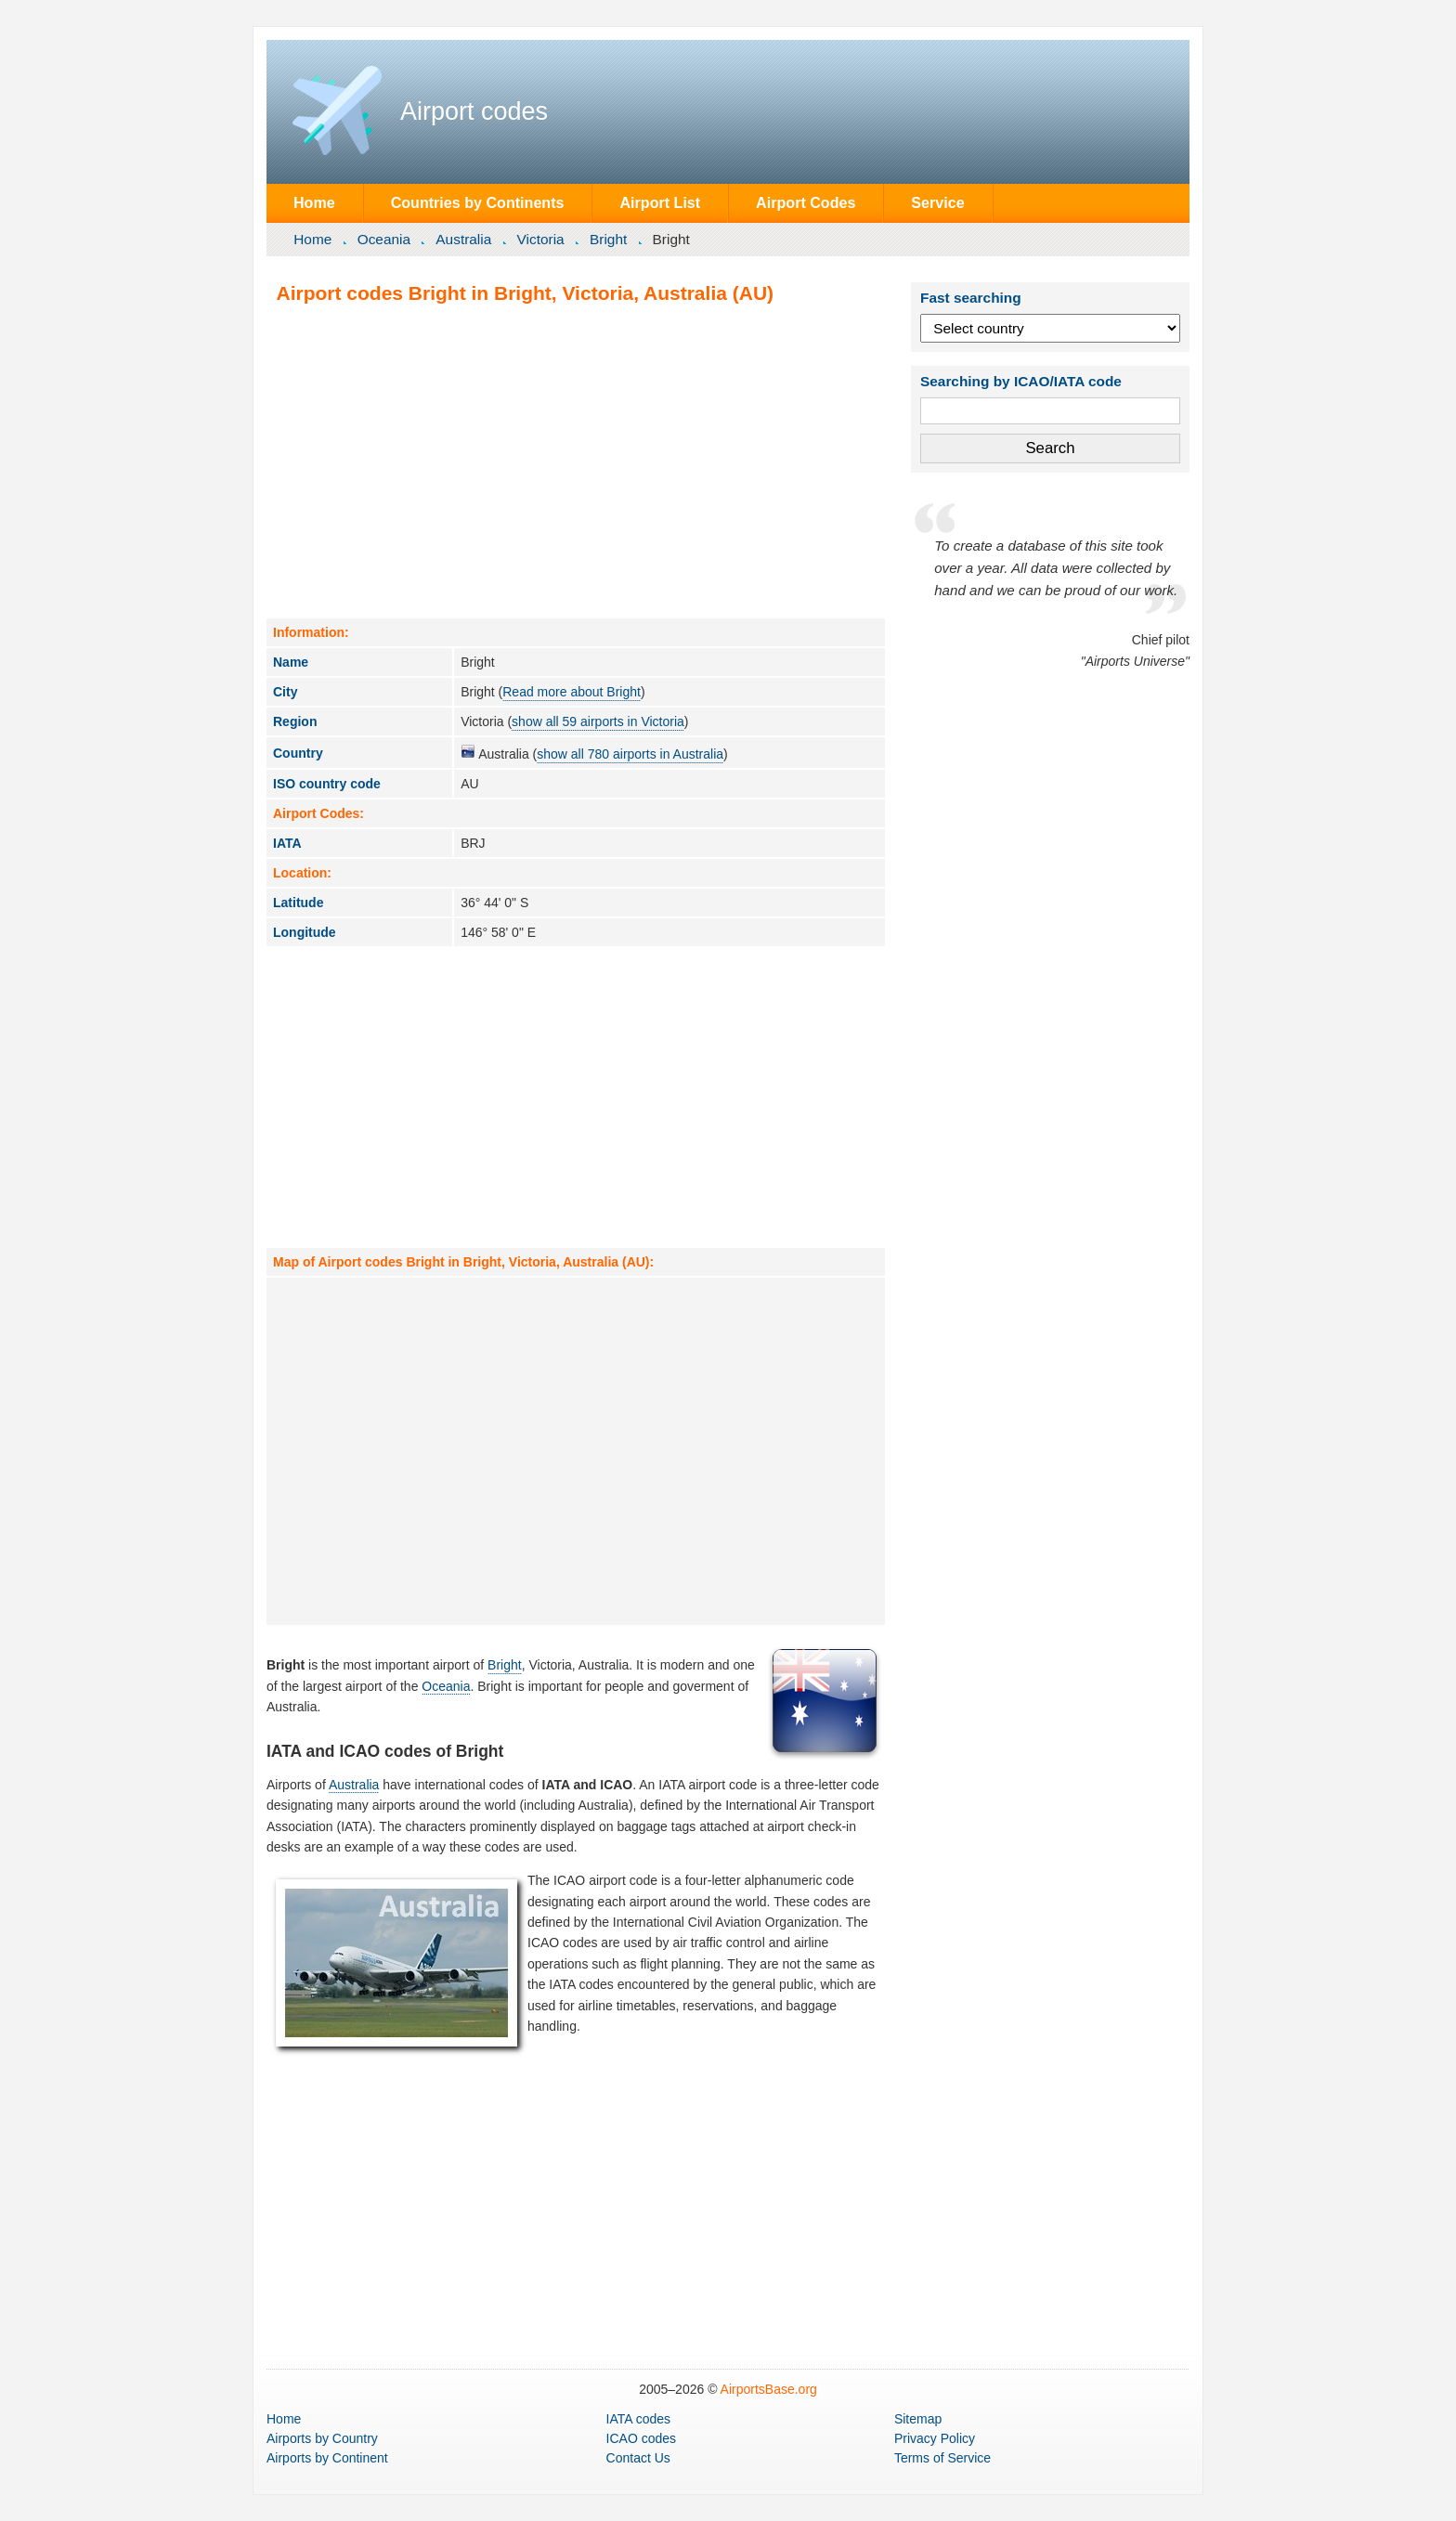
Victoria (541, 239)
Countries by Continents (478, 202)
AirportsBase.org (769, 2389)
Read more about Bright (571, 691)
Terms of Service (942, 2457)
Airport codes (474, 111)
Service (937, 202)
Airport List (659, 202)
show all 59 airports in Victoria (598, 721)
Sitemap (918, 2418)
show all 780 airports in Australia (630, 754)
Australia (463, 239)
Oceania (384, 239)
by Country (322, 2438)
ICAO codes (641, 2438)
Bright (608, 239)
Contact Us (638, 2457)
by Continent (327, 2457)
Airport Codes (805, 202)
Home (314, 202)
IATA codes (638, 2418)
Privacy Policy (934, 2438)
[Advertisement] (575, 461)
